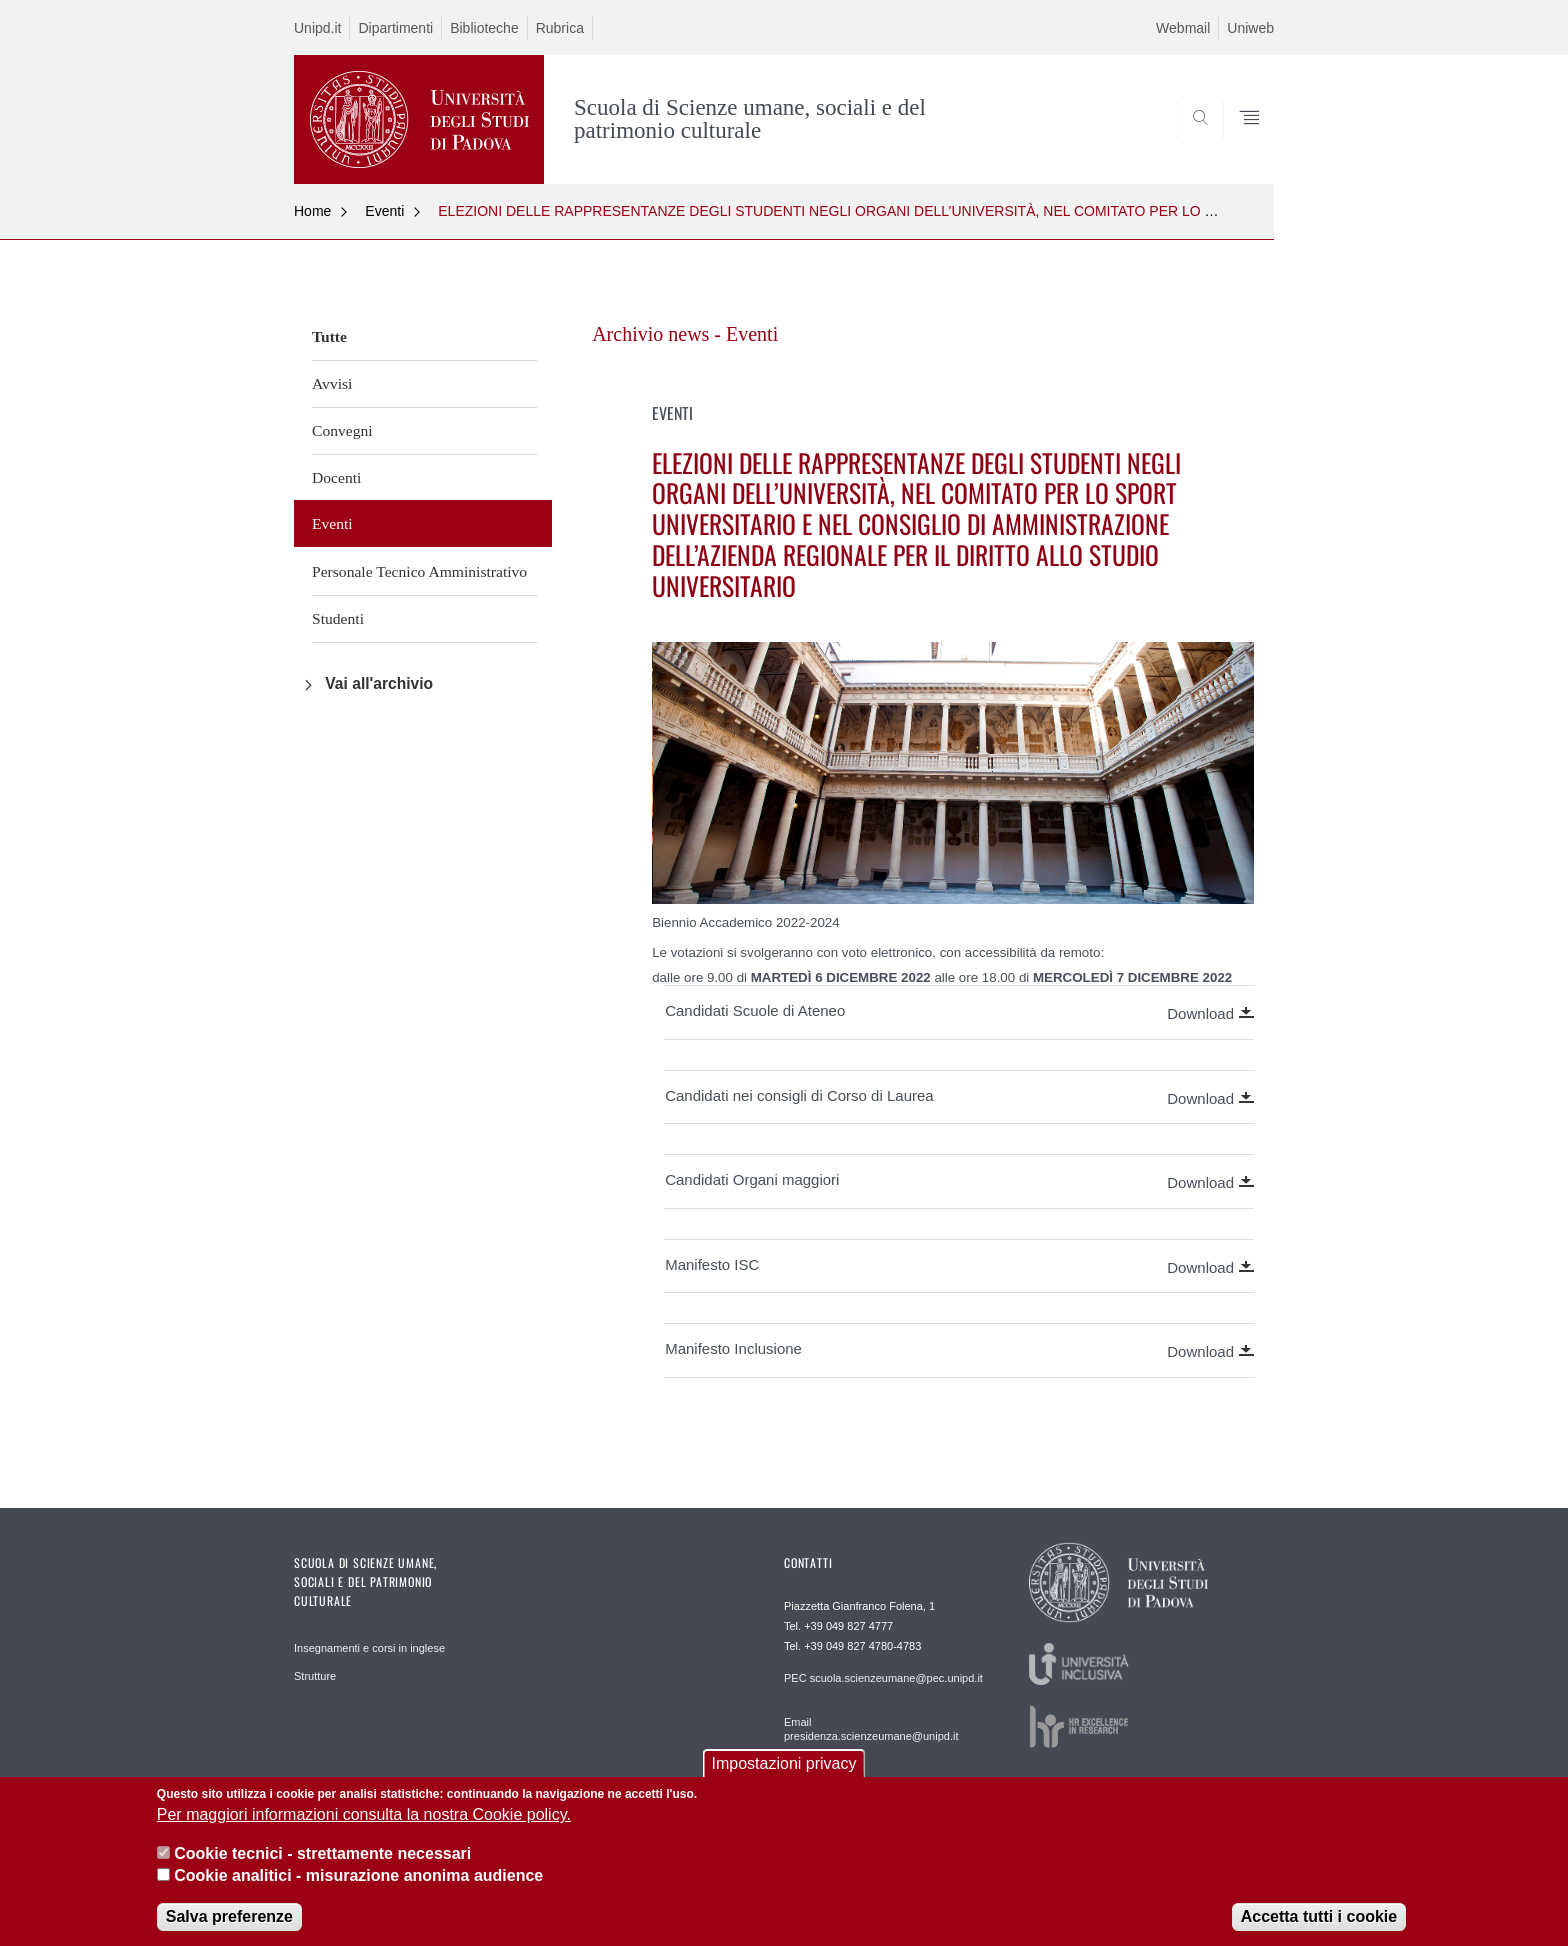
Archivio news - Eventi (685, 334)
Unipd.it (317, 28)
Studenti (338, 618)
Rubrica (560, 28)
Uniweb (1250, 28)
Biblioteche (484, 28)
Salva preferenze (229, 1931)
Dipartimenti (395, 28)
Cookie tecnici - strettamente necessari (322, 1867)
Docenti (336, 477)
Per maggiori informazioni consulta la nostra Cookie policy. (364, 1829)
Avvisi (332, 383)
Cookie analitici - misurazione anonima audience (358, 1889)
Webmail (1183, 28)
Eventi (384, 211)
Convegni (342, 430)
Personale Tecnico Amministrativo (419, 571)
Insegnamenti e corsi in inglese (369, 1648)
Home (312, 211)
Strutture (315, 1676)
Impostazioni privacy (784, 1777)
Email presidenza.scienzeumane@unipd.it (871, 1729)
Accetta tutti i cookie (1319, 1931)
